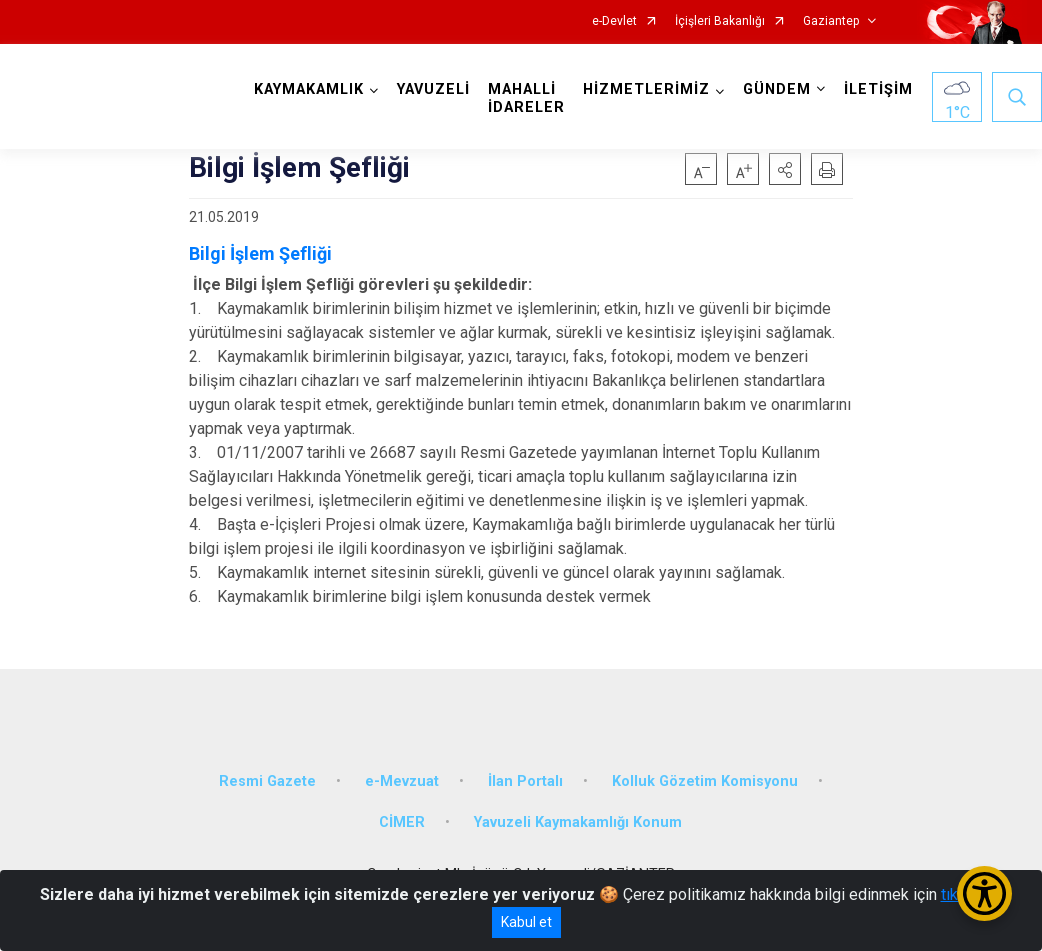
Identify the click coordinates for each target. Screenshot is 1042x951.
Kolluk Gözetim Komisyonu (705, 781)
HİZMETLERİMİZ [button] (646, 89)
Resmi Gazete (267, 781)
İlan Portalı (525, 781)
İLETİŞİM (878, 89)
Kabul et (526, 922)
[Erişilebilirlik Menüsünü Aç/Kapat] (984, 893)
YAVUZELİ (433, 89)
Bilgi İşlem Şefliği (260, 253)
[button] (785, 169)
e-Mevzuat (402, 781)
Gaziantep (831, 21)
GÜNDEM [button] (777, 89)
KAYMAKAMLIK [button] (309, 89)
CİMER (402, 822)
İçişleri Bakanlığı (720, 21)
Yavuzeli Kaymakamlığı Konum (578, 822)
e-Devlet (614, 21)
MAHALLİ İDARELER (526, 98)
